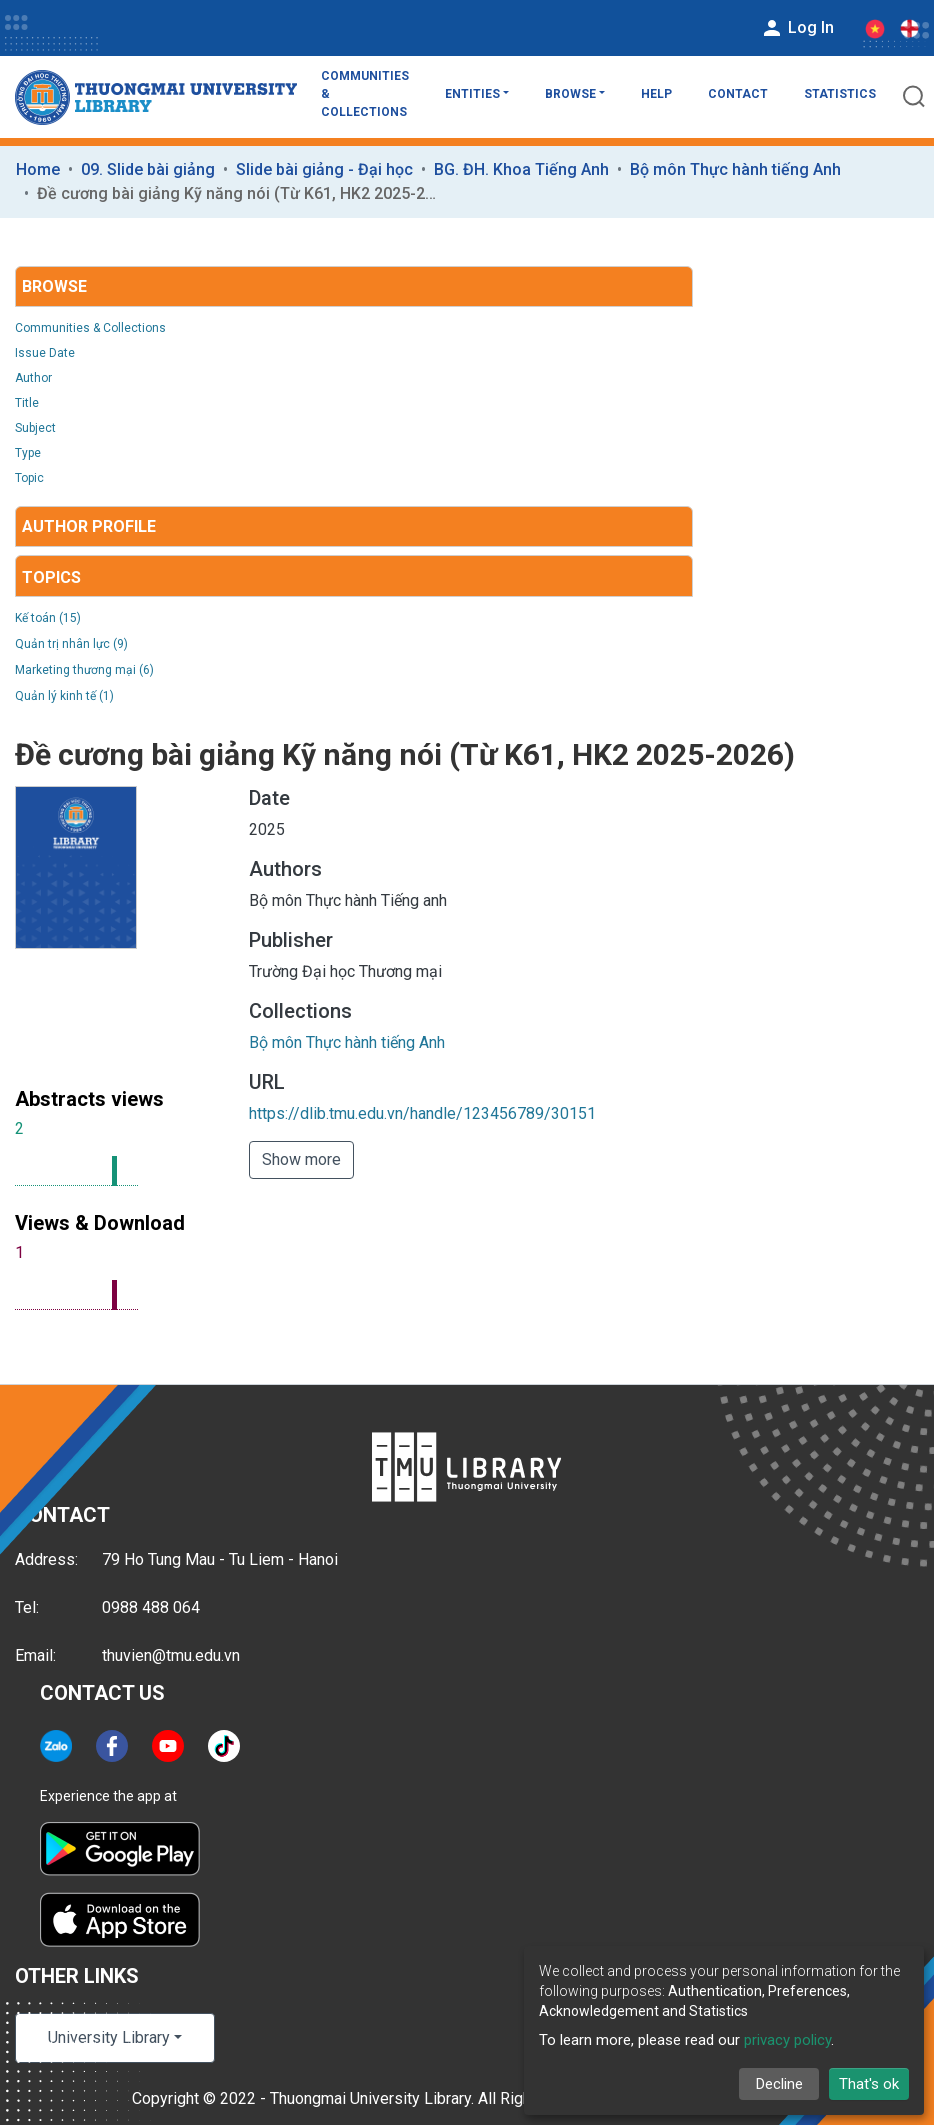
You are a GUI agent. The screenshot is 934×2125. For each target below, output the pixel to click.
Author (33, 378)
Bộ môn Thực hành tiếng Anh (735, 169)
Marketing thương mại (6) (84, 670)
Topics (51, 577)
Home (38, 169)
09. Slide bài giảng (148, 169)
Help (656, 94)
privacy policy (787, 2040)
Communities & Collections (365, 94)
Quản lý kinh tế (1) (64, 696)
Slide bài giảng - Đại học (324, 169)
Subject (35, 428)
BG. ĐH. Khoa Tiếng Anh (521, 169)
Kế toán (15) (48, 618)
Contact (738, 94)
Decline (779, 2084)
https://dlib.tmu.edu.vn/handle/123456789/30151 (422, 1113)
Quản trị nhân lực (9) (71, 644)
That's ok (869, 2084)
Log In (797, 28)
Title (27, 403)
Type (28, 453)
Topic (29, 478)
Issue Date (45, 353)
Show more (301, 1159)
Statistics (840, 94)
